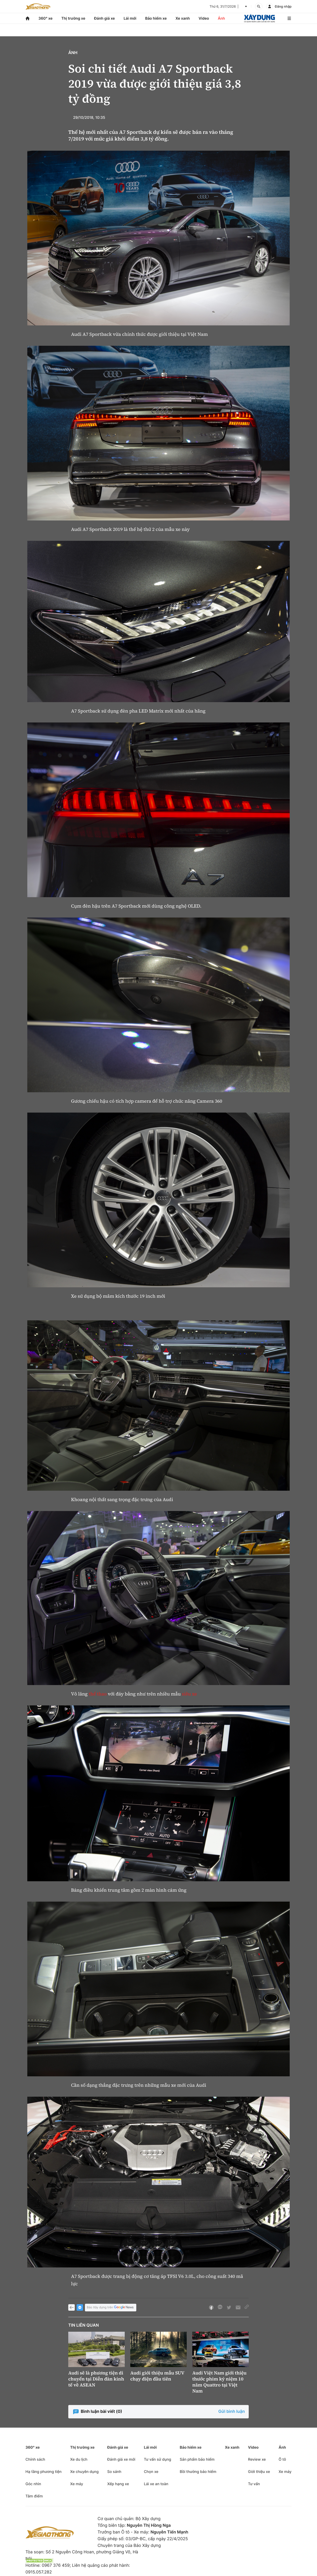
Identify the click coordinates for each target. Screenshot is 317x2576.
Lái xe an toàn (156, 2483)
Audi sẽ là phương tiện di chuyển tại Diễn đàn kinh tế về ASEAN (96, 2379)
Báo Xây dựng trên (110, 2307)
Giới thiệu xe (259, 2471)
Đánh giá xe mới (121, 2459)
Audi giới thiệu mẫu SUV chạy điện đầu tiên (157, 2376)
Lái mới (130, 18)
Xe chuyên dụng (84, 2471)
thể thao (98, 1694)
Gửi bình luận (231, 2411)
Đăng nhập (283, 7)
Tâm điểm (34, 2496)
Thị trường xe (73, 18)
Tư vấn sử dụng (157, 2459)
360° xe (45, 18)
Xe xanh (182, 18)
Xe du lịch (78, 2459)
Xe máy (76, 2483)
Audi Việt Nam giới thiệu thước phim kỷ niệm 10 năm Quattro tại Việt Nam (219, 2382)
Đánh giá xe (104, 18)
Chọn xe (151, 2471)
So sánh (114, 2471)
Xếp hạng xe (118, 2483)
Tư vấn (254, 2483)
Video (204, 18)
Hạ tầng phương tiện (43, 2471)
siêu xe (189, 1694)
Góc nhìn (33, 2483)
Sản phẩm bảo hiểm (197, 2459)
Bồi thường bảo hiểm (198, 2471)
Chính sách (35, 2459)
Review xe (257, 2459)
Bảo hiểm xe (156, 18)
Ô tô (282, 2459)
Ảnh (221, 18)
